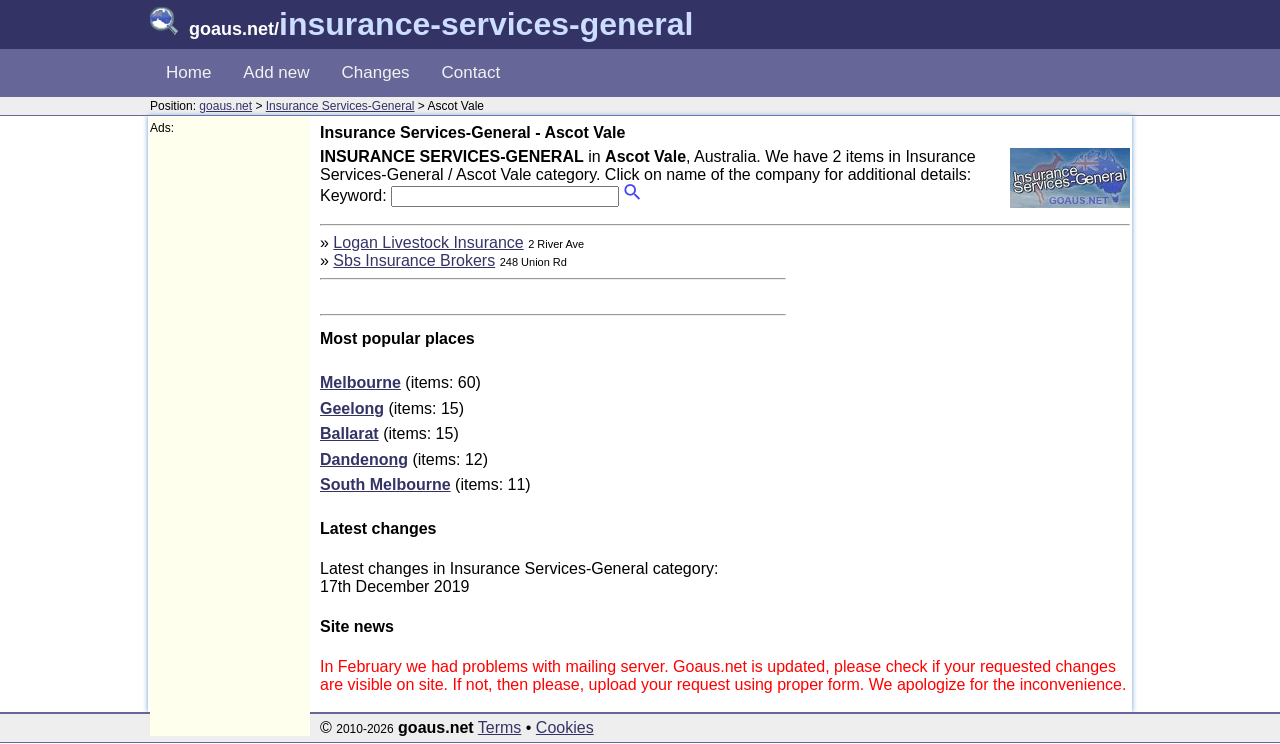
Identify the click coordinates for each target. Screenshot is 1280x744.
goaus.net (225, 106)
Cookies (565, 727)
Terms (500, 727)
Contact (471, 72)
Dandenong (364, 459)
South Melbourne (385, 484)
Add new (276, 72)
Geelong (352, 408)
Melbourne (360, 382)
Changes (376, 72)
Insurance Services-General (340, 106)
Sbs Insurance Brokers (414, 260)
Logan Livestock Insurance (428, 242)
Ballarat (349, 433)
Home (188, 72)
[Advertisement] (230, 436)
